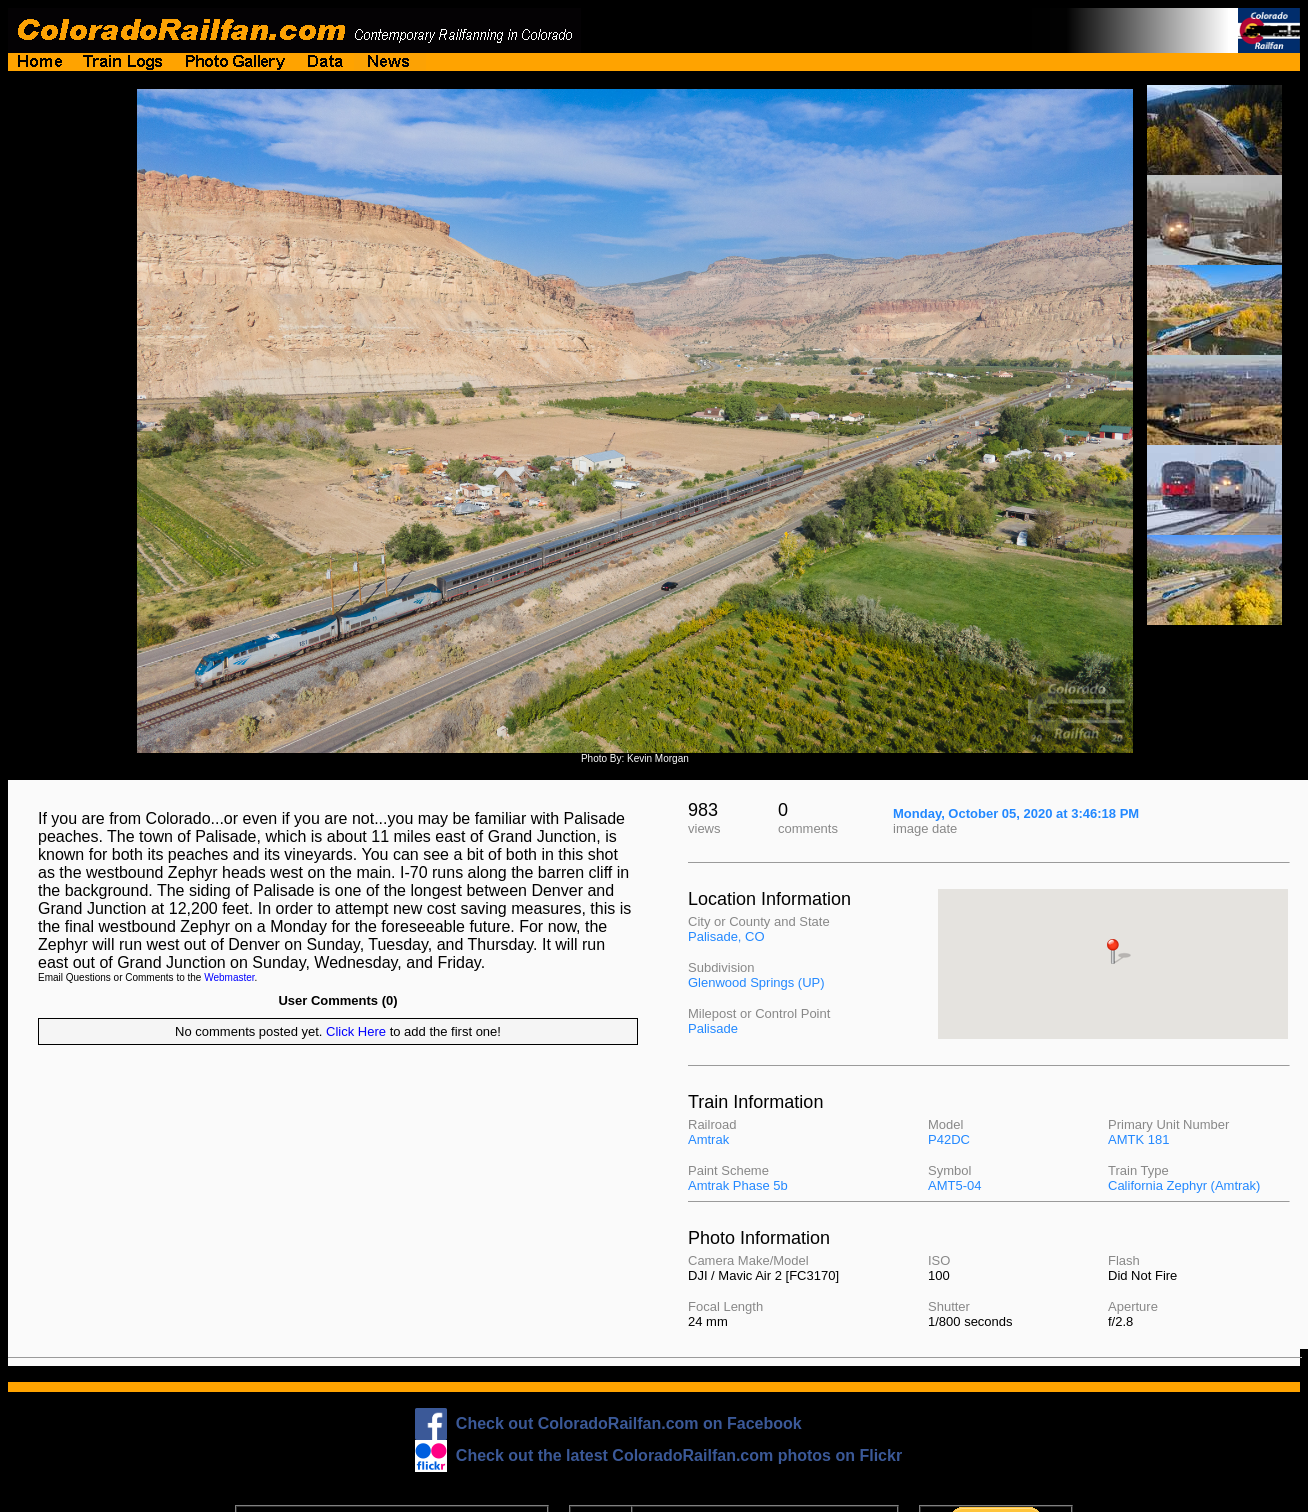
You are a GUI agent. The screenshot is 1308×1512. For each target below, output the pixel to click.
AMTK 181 (1138, 1139)
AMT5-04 (954, 1185)
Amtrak (708, 1139)
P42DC (949, 1139)
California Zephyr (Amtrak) (1184, 1185)
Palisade (713, 1028)
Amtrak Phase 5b (738, 1185)
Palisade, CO (726, 936)
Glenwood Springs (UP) (756, 982)
